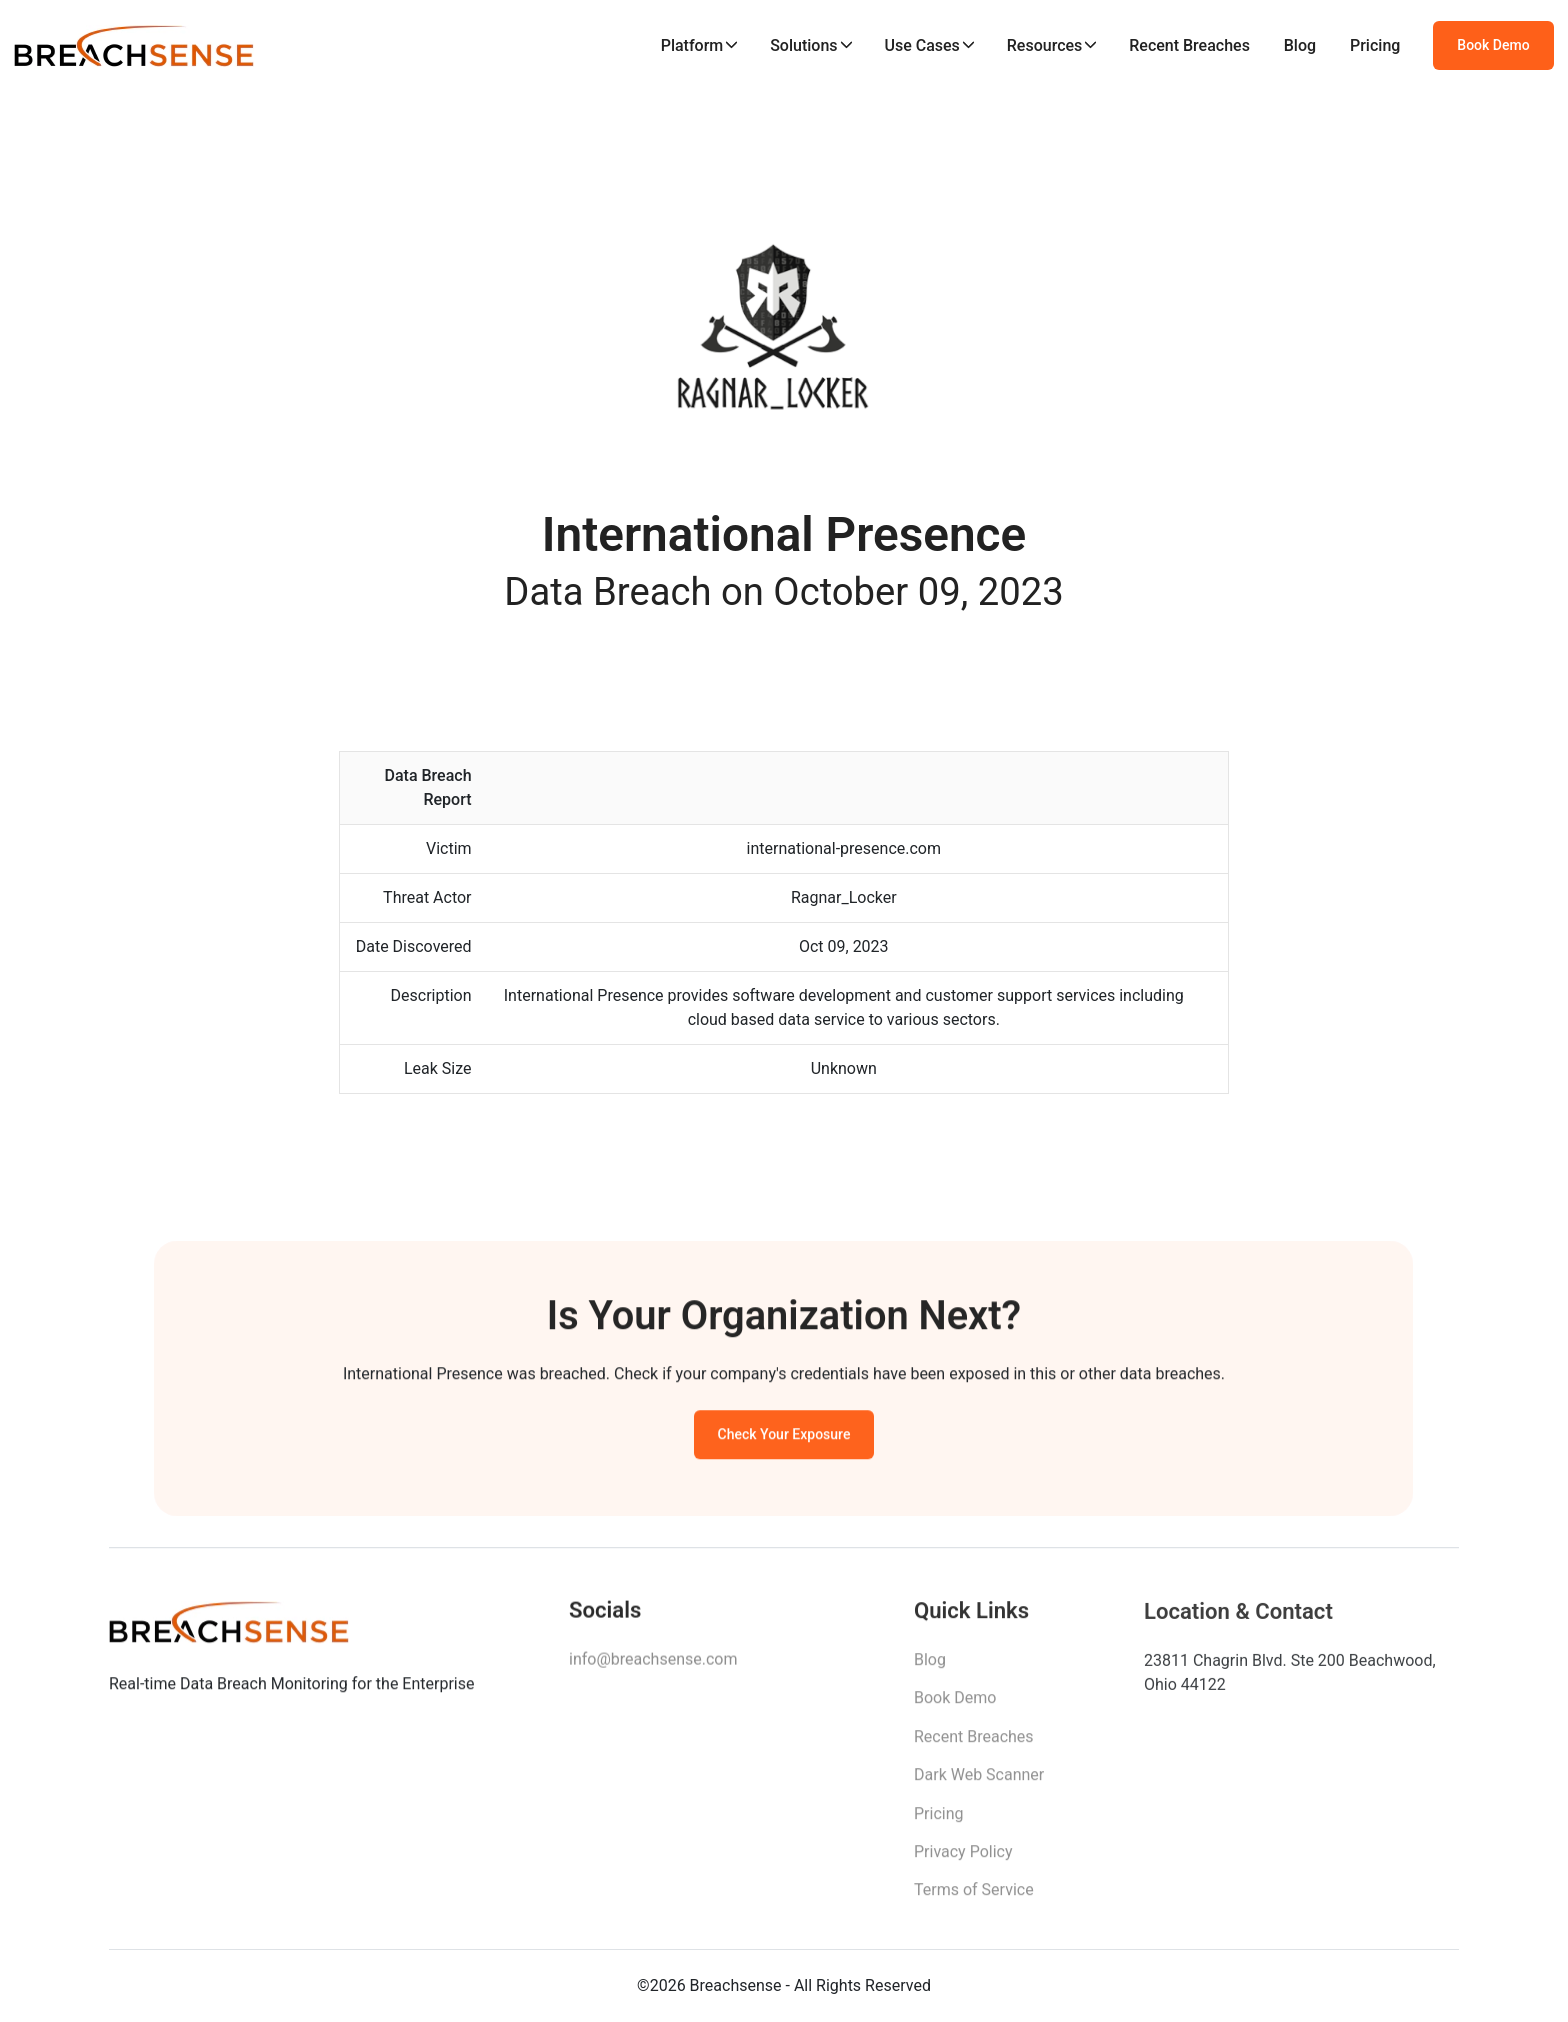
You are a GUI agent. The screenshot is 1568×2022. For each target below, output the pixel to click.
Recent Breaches (1189, 45)
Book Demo (1493, 45)
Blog (1300, 45)
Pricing (1375, 45)
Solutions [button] (803, 45)
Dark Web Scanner (979, 1782)
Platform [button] (692, 45)
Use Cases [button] (921, 45)
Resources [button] (1045, 45)
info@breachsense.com (653, 1664)
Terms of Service (974, 1897)
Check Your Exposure (784, 1438)
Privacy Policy (963, 1859)
